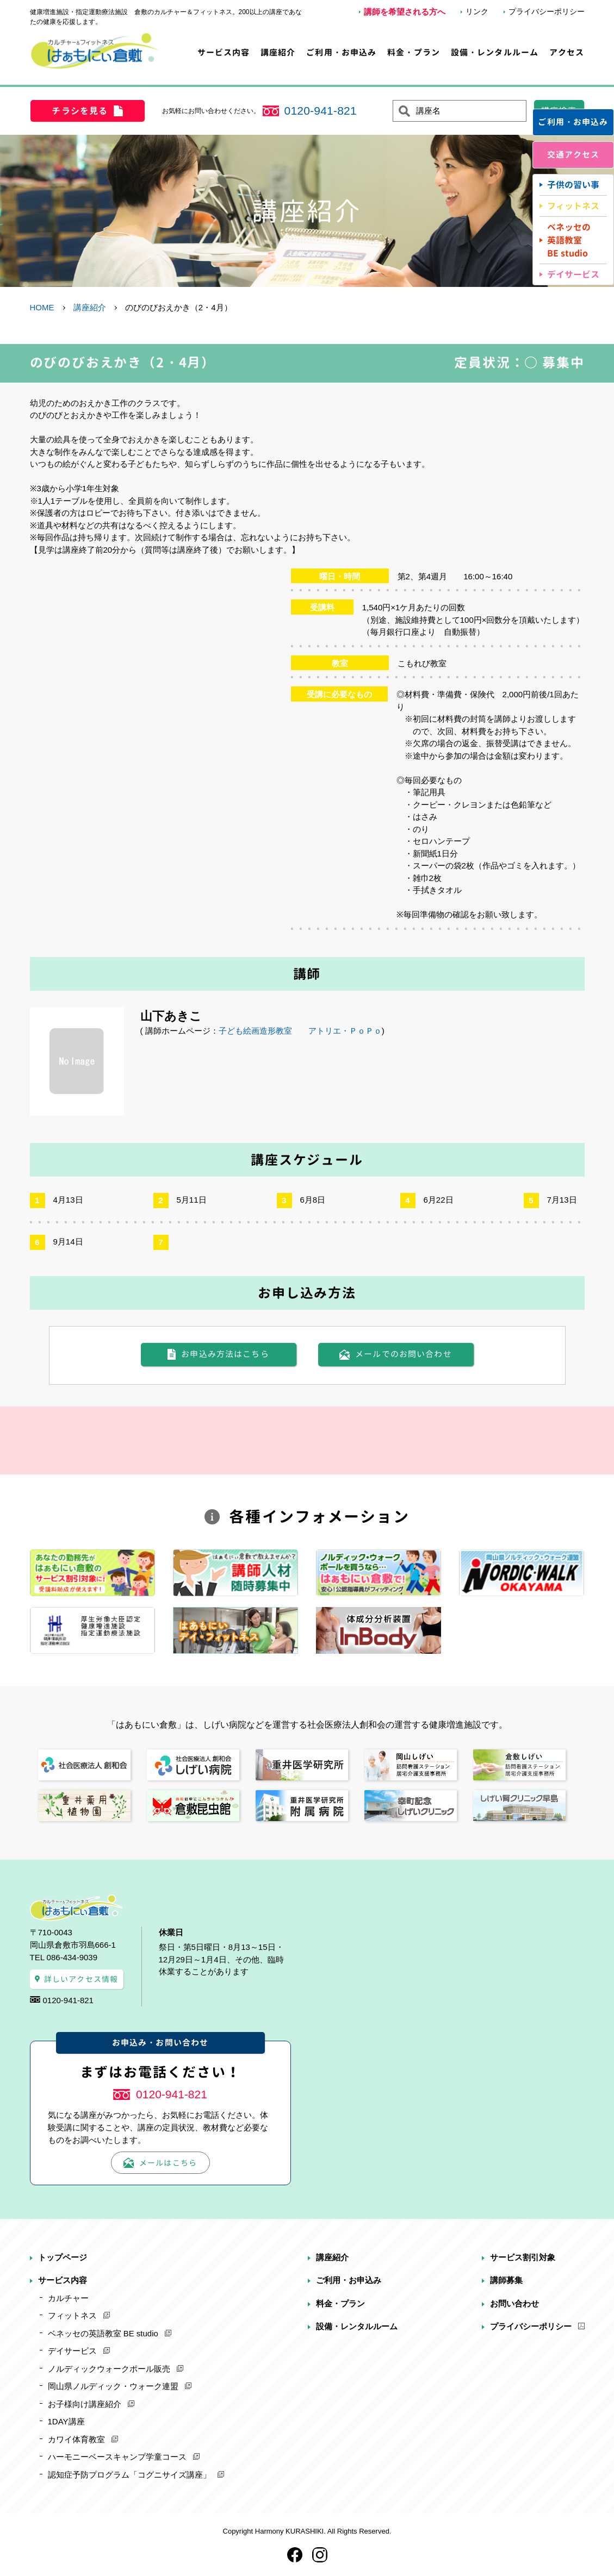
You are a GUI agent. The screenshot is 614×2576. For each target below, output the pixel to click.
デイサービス (573, 274)
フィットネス (573, 206)
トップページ (62, 2257)
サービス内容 (223, 52)
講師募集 (506, 2280)
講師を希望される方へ (404, 11)
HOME (42, 307)
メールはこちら (167, 2163)
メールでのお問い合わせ (403, 1354)
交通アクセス (573, 154)
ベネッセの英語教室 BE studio (103, 2333)
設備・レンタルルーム (494, 52)
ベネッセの (569, 240)
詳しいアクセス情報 (81, 1979)
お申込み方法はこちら (225, 1354)
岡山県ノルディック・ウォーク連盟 (113, 2386)
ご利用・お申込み (341, 52)
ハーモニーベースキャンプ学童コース (117, 2456)
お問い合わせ (514, 2303)
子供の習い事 (573, 185)
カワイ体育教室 (76, 2439)
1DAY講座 (66, 2421)
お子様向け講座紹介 (84, 2404)
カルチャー (68, 2298)
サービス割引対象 (522, 2257)
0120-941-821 (320, 110)
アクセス (567, 52)
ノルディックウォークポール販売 (109, 2368)
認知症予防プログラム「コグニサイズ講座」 (129, 2474)
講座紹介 (278, 52)
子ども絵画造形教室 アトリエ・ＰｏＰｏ (300, 1030)
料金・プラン (413, 52)
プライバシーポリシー (546, 11)
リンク (477, 11)
